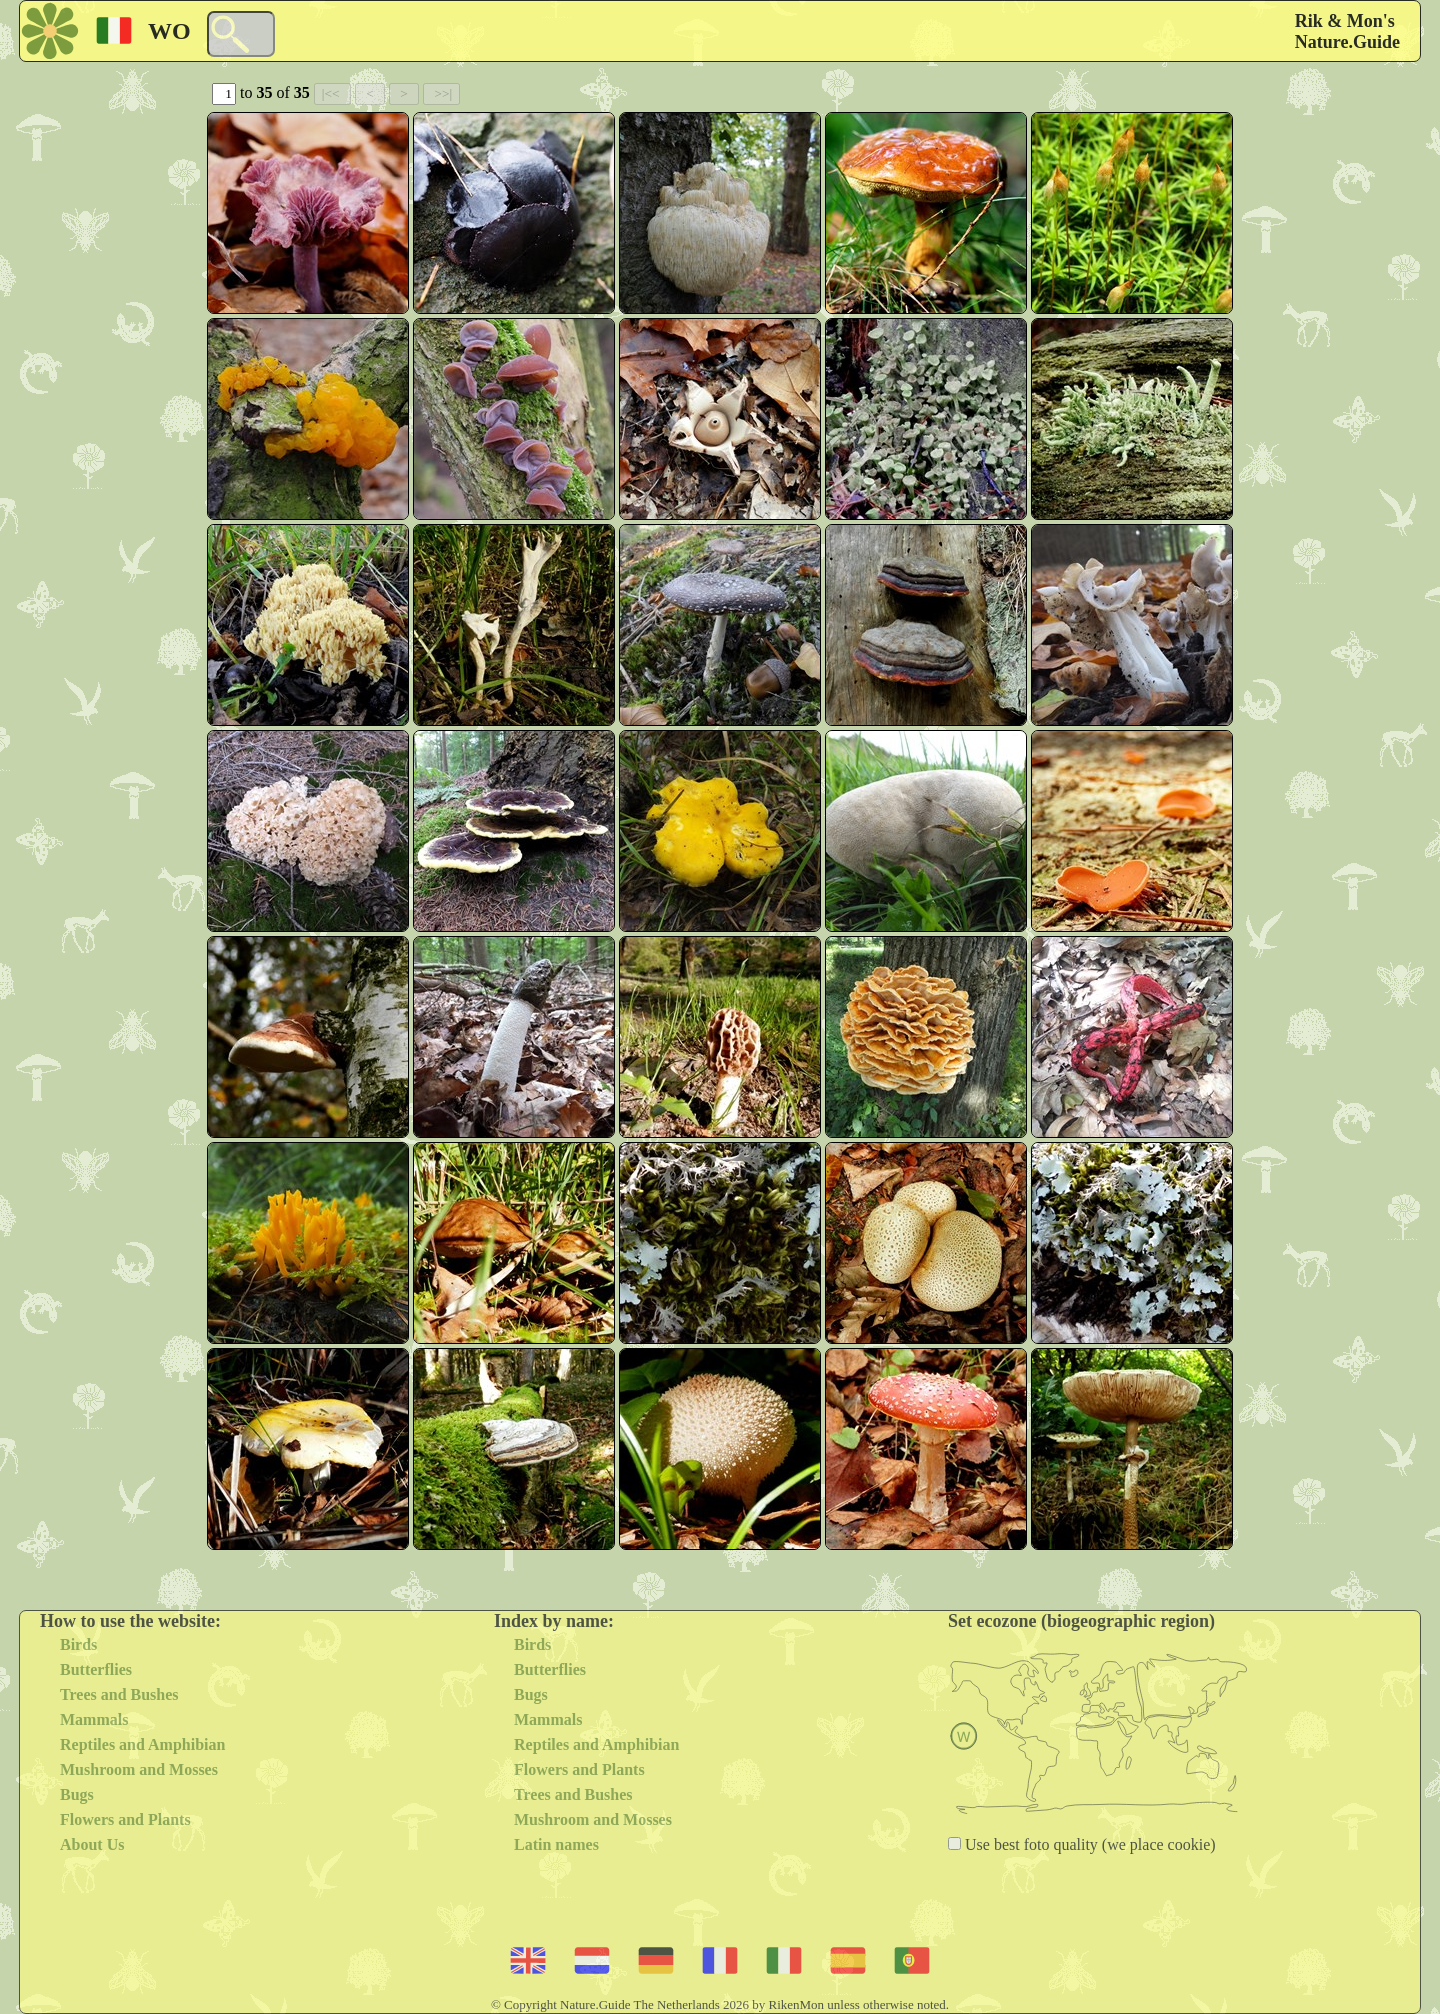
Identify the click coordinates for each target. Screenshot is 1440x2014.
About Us (92, 1844)
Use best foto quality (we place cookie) (1088, 1844)
